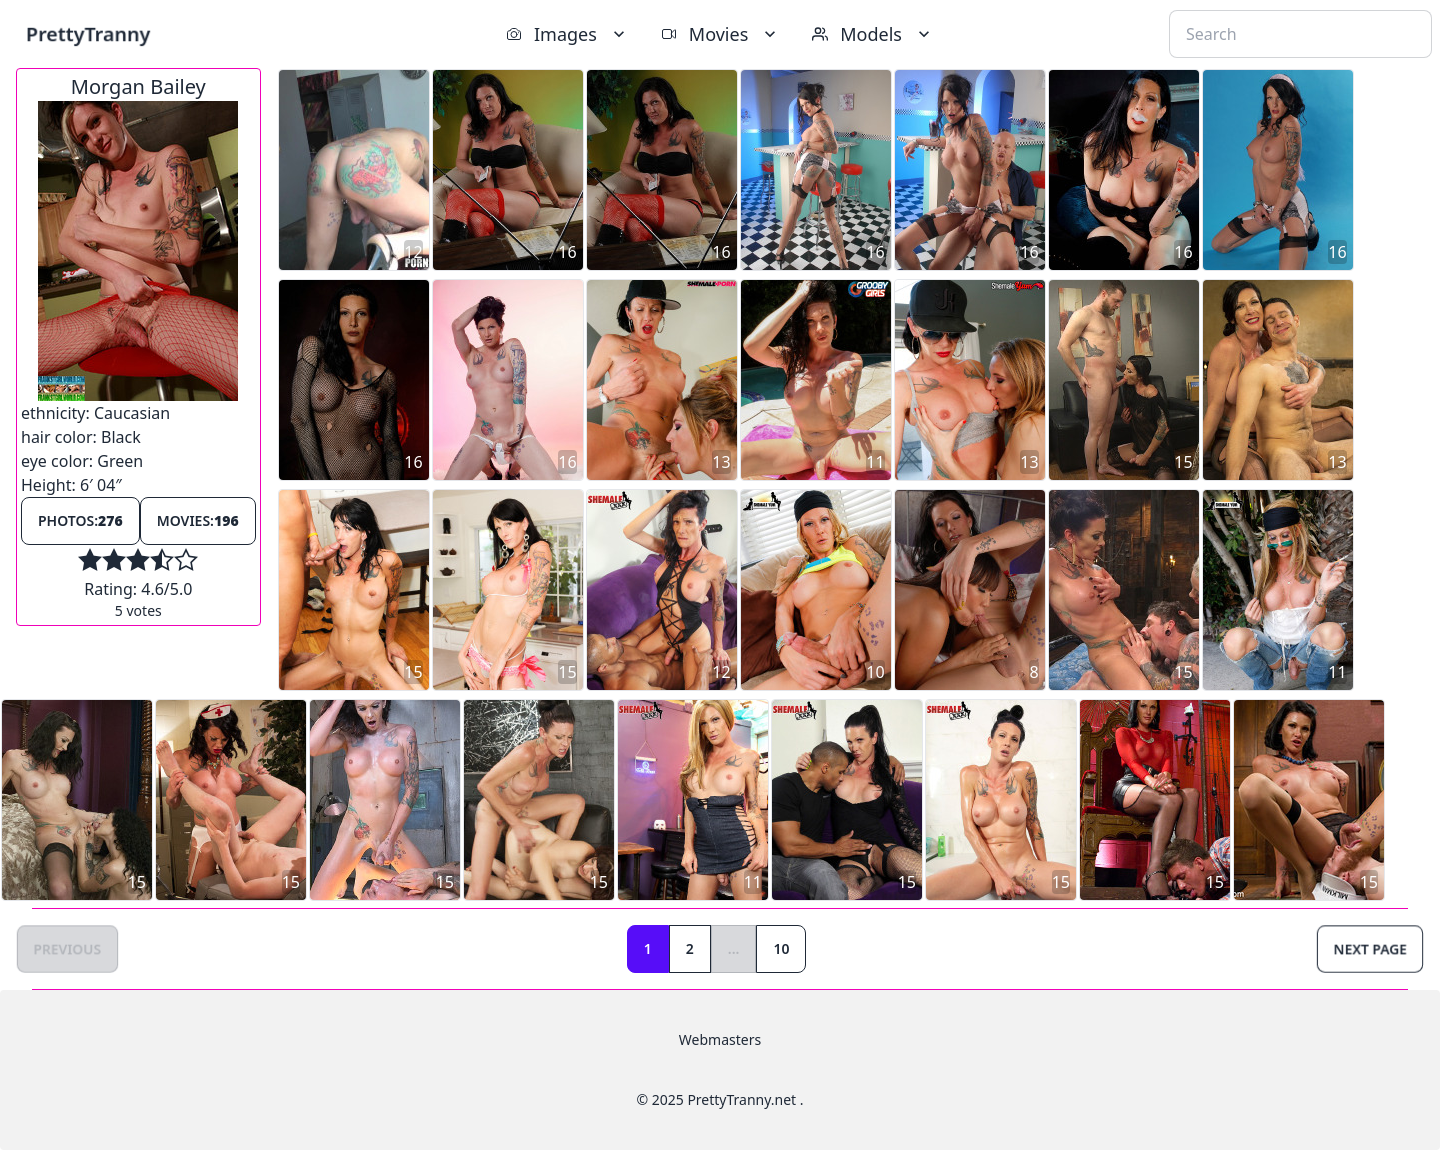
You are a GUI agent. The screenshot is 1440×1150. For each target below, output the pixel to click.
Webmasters (720, 1039)
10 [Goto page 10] (781, 948)
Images (567, 34)
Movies (720, 34)
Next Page (1370, 948)
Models (873, 34)
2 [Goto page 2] (690, 948)
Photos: (80, 520)
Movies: (198, 520)
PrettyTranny (88, 33)
